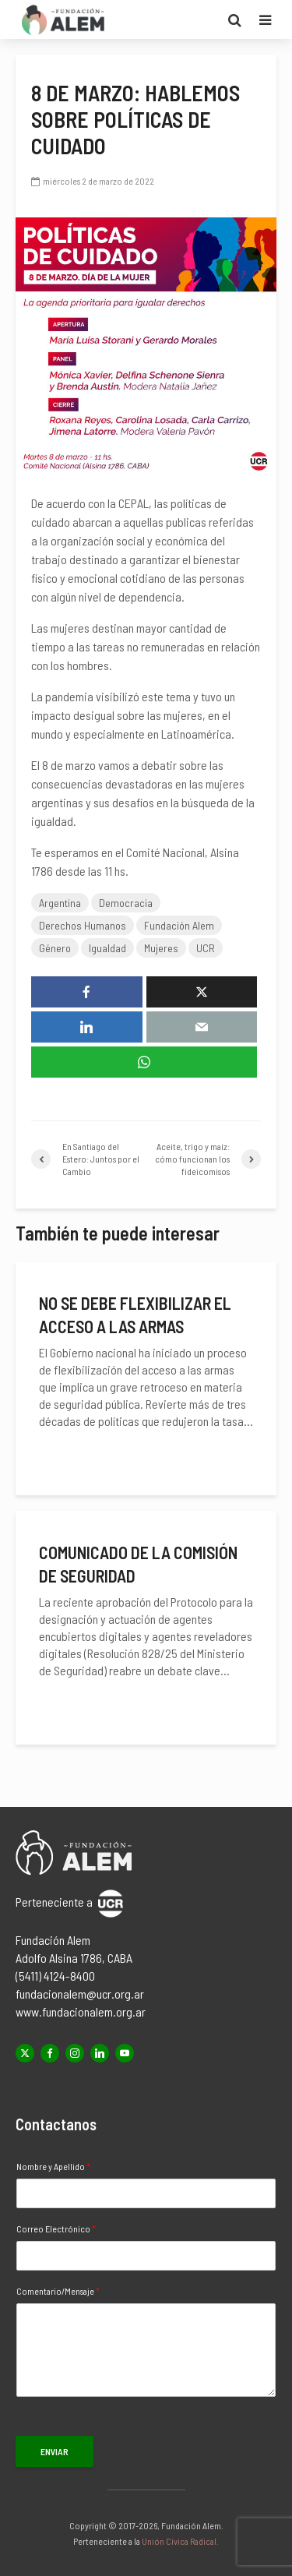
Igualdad (107, 948)
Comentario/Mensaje (58, 2290)
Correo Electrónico (56, 2228)
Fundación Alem (179, 925)
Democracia (126, 902)
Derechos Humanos (82, 925)
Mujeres (161, 948)
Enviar (54, 2451)
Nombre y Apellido (53, 2166)
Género (55, 948)
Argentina (60, 902)
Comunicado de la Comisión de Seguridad (138, 1564)
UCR (205, 948)
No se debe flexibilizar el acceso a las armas (135, 1314)
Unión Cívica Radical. (180, 2540)
